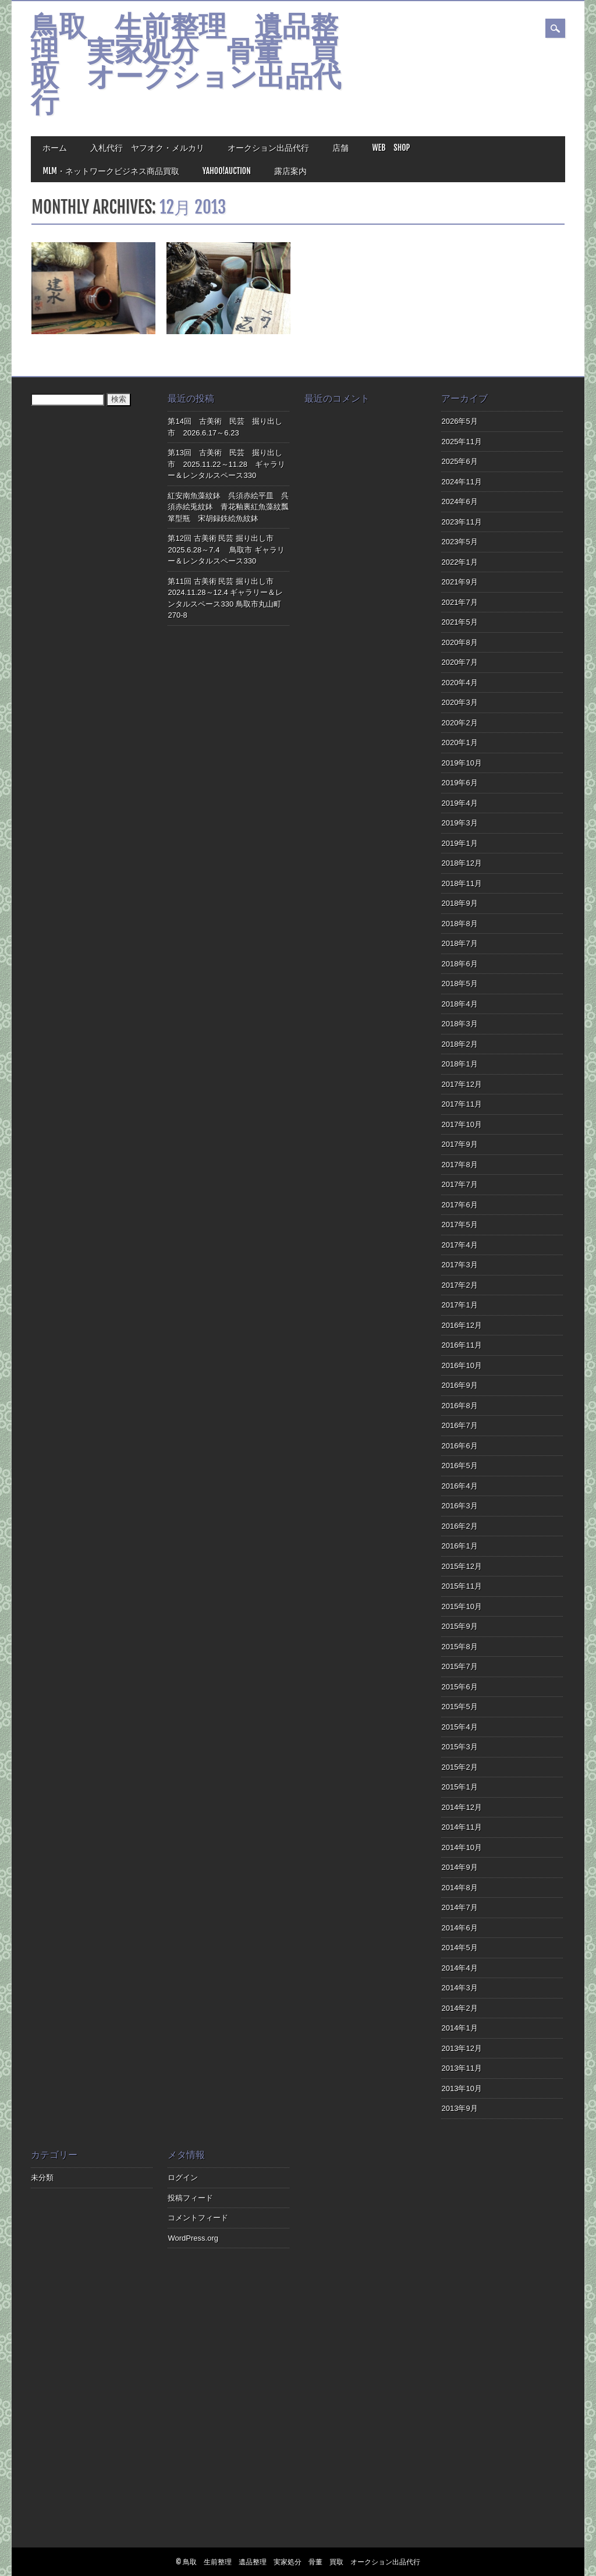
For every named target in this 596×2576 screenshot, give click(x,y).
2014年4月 (459, 1968)
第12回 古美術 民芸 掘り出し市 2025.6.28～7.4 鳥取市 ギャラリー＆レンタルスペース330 (226, 549)
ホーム (54, 148)
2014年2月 (459, 2008)
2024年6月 (459, 501)
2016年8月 (459, 1405)
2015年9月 (459, 1626)
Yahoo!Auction (227, 171)
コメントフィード (198, 2217)
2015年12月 (461, 1566)
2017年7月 (459, 1184)
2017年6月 (459, 1204)
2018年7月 (459, 943)
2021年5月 (459, 622)
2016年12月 (461, 1325)
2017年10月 (461, 1124)
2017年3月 (459, 1264)
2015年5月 (459, 1706)
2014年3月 (459, 1987)
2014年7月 (459, 1907)
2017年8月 (459, 1164)
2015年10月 (461, 1606)
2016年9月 (459, 1385)
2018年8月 (459, 923)
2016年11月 (461, 1345)
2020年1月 (459, 742)
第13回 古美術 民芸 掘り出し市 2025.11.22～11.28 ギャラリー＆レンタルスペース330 (226, 464)
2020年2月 (459, 722)
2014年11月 (461, 1827)
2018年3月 (459, 1023)
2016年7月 (459, 1425)
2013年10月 (461, 2088)
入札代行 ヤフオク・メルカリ (147, 148)
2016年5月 (459, 1465)
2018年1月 (459, 1064)
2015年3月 (459, 1746)
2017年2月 (459, 1285)
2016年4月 (459, 1486)
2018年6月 (459, 963)
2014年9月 (459, 1867)
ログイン (183, 2177)
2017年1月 (459, 1305)
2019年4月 (459, 803)
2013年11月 (461, 2068)
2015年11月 (461, 1586)
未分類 (42, 2177)
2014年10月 (461, 1847)
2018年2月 (459, 1044)
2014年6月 (459, 1927)
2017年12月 (461, 1084)
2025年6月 (459, 461)
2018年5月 (459, 983)
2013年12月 (461, 2048)
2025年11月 (461, 441)
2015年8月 (459, 1646)
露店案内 (290, 171)
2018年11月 (461, 883)
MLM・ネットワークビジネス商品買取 (110, 171)
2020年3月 (459, 702)
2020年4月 (459, 682)
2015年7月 (459, 1666)
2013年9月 (459, 2108)
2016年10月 (461, 1365)
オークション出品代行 (268, 148)
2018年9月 (459, 903)
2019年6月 (459, 782)
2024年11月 (461, 481)
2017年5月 (459, 1224)
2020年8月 (459, 642)
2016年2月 (459, 1526)
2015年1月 (459, 1787)
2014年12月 (461, 1807)
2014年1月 (459, 2028)
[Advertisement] (365, 2346)
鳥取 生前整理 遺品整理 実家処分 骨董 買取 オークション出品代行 (186, 66)
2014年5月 (459, 1947)
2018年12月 (461, 863)
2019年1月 (459, 843)
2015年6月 (459, 1686)
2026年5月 (459, 421)
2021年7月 (459, 602)
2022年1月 (459, 562)
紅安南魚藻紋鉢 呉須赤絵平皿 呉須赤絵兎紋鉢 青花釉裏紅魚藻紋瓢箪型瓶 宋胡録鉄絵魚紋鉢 (228, 507)
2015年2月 (459, 1767)
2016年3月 (459, 1505)
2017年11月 (461, 1104)
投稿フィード (190, 2198)
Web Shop (391, 148)
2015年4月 (459, 1727)
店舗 (340, 148)
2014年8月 (459, 1887)
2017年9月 (459, 1144)
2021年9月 (459, 581)
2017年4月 (459, 1245)
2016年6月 (459, 1445)
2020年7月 (459, 662)
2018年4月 (459, 1004)
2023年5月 (459, 541)
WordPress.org (193, 2238)
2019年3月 (459, 822)
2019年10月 (461, 763)
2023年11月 (461, 522)
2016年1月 (459, 1546)
